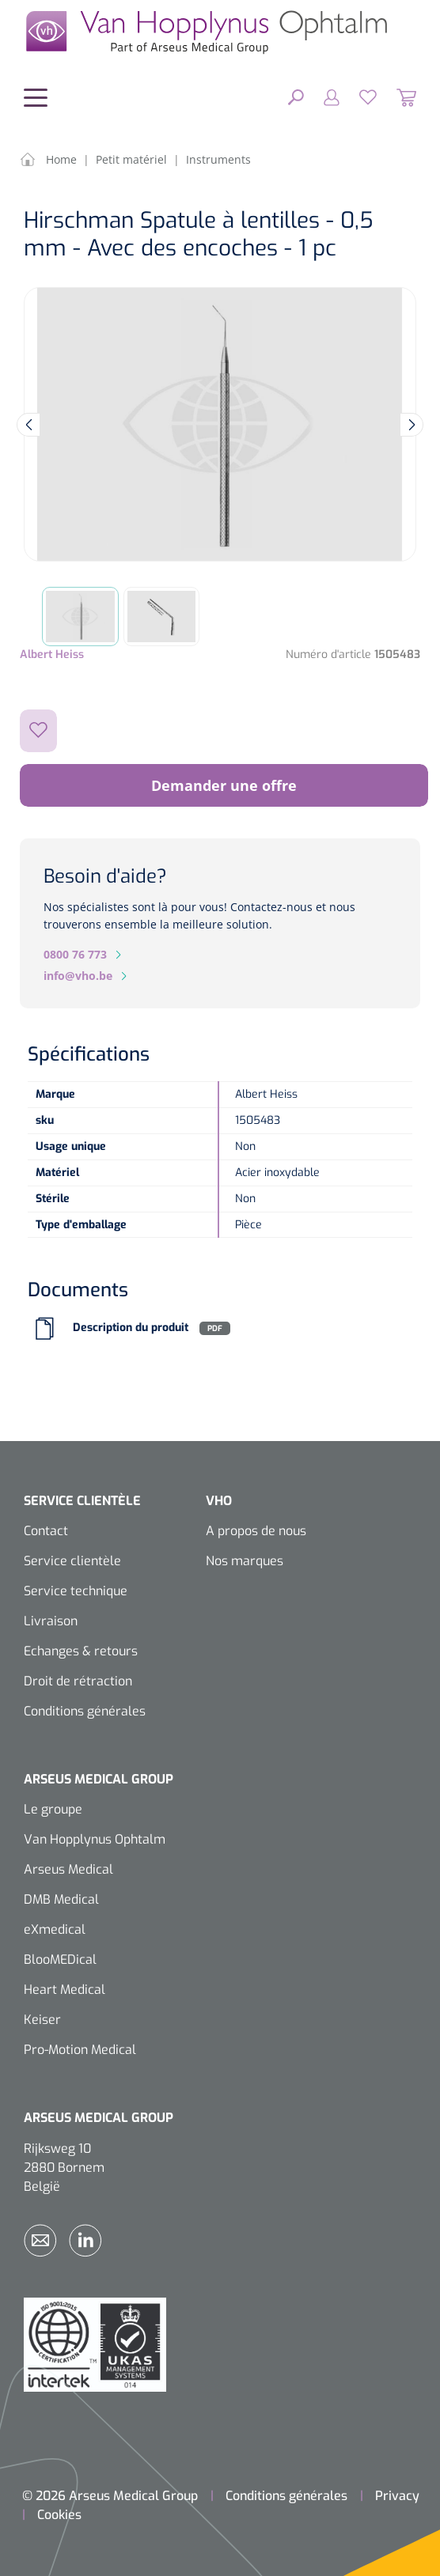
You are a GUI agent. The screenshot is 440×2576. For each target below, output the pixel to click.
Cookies (59, 2514)
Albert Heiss (52, 654)
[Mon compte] (321, 96)
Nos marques (244, 1561)
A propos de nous (256, 1531)
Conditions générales (85, 1711)
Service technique (75, 1591)
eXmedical (54, 1929)
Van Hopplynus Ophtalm (94, 1839)
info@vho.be (78, 975)
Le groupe (53, 1809)
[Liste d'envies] (358, 96)
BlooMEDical (60, 1959)
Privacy (397, 2495)
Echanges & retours (81, 1651)
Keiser (42, 2019)
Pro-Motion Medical (80, 2049)
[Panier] (396, 96)
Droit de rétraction (78, 1681)
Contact (46, 1531)
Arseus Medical (68, 1869)
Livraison (51, 1621)
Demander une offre (224, 785)
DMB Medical (61, 1899)
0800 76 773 (75, 954)
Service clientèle (72, 1561)
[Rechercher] (296, 96)
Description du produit (130, 1328)
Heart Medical (64, 1989)
